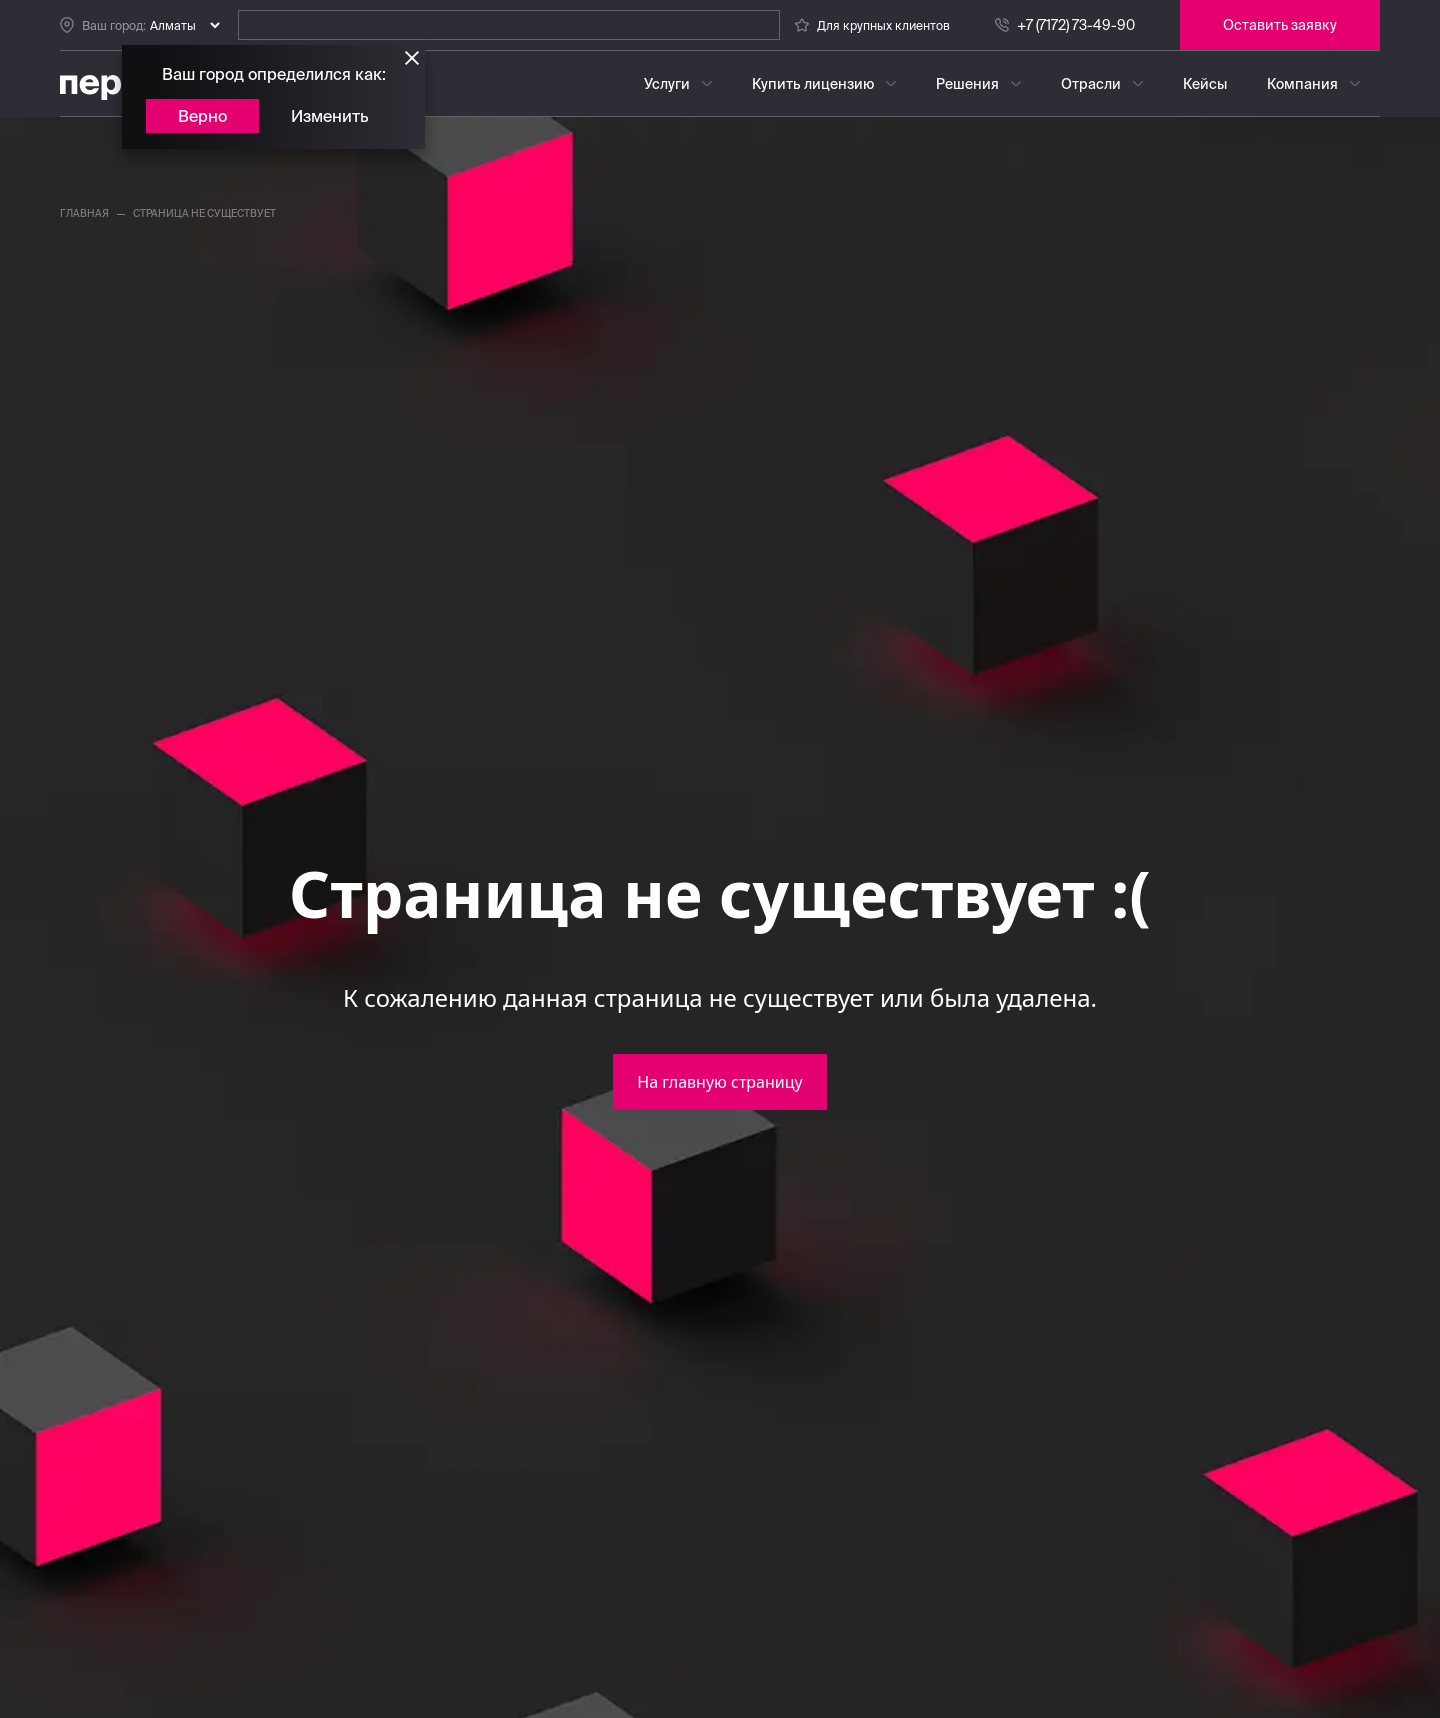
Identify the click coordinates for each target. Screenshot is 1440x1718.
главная (84, 213)
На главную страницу (719, 1082)
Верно (202, 116)
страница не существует (204, 213)
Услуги (667, 84)
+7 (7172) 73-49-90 (1076, 25)
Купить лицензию (813, 84)
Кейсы (1205, 84)
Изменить (330, 116)
